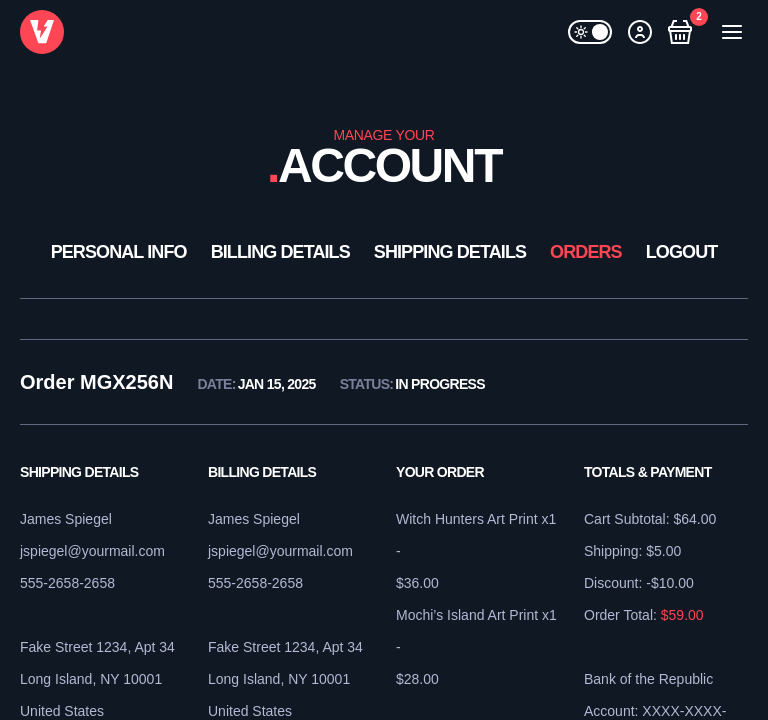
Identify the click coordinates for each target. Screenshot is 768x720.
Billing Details (280, 252)
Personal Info (119, 252)
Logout (682, 252)
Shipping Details (450, 252)
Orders (586, 252)
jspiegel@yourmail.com (92, 551)
